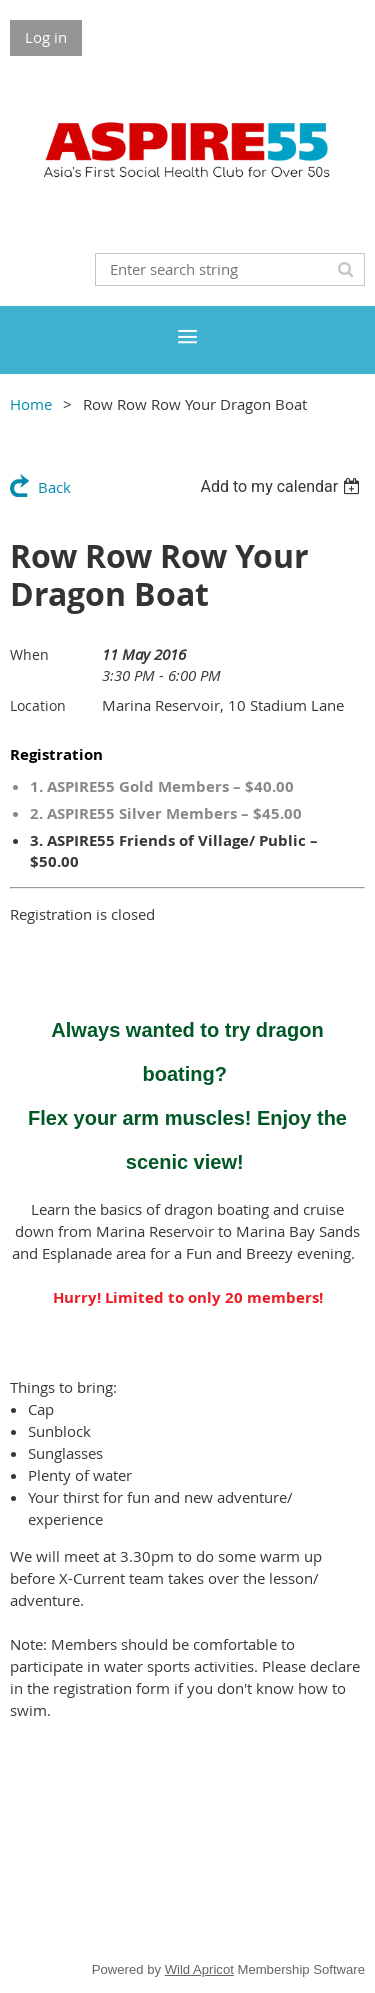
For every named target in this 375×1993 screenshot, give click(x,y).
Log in (46, 37)
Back (54, 487)
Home (31, 404)
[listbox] (282, 486)
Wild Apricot (199, 1969)
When (29, 654)
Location (38, 705)
